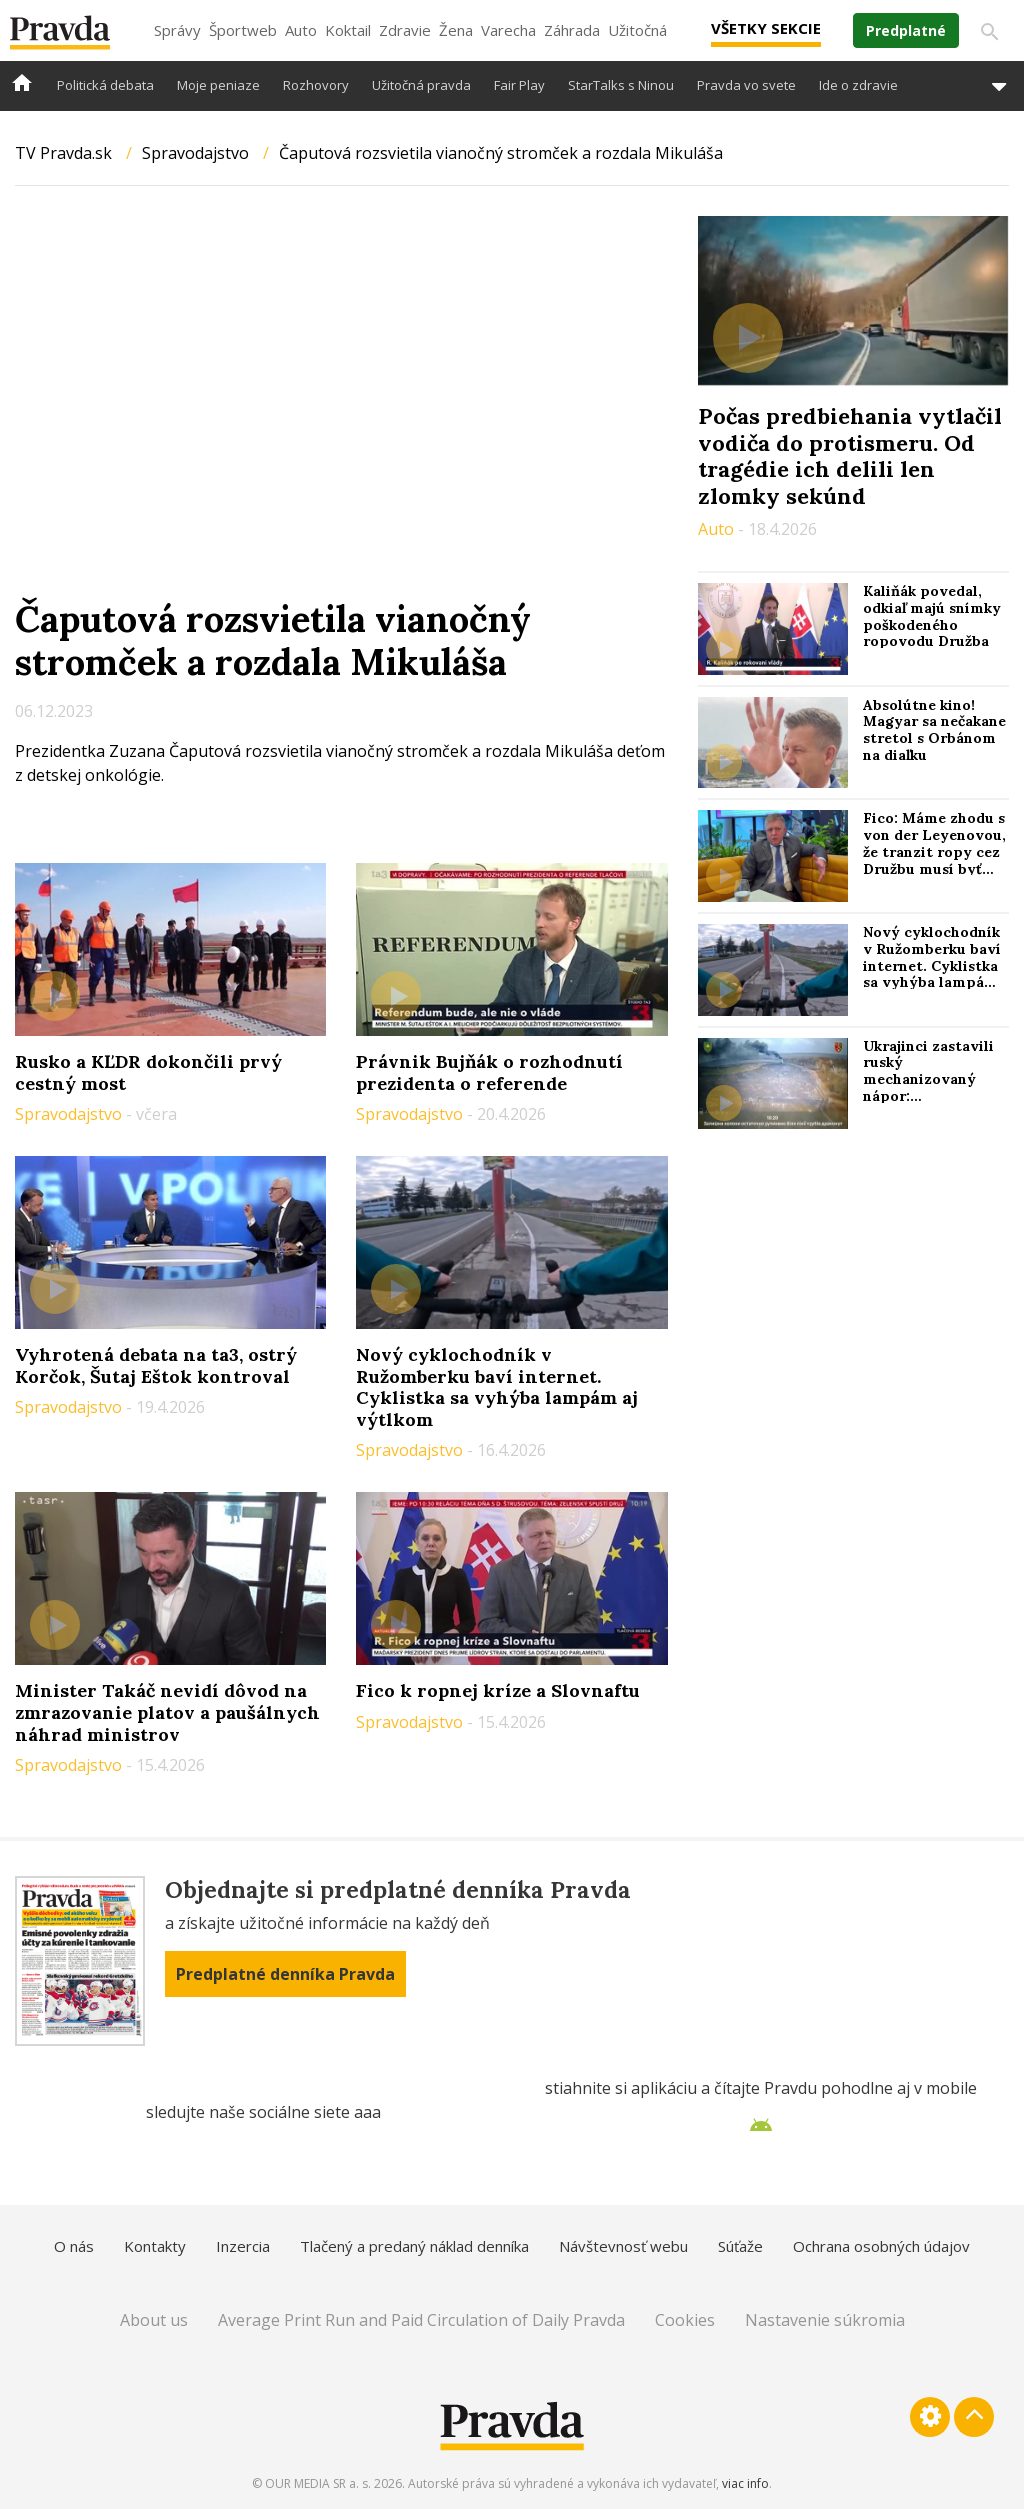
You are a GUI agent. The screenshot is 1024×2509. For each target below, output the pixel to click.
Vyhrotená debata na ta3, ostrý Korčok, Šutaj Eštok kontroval (156, 1365)
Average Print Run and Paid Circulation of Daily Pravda (421, 2320)
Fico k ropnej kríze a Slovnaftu (498, 1690)
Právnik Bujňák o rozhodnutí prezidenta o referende (489, 1072)
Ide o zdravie (858, 85)
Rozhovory (316, 85)
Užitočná (637, 30)
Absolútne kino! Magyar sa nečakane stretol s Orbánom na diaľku (934, 730)
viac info (745, 2483)
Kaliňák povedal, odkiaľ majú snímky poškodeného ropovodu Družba (932, 616)
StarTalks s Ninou (621, 85)
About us (154, 2320)
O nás (74, 2246)
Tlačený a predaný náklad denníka (414, 2246)
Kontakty (155, 2246)
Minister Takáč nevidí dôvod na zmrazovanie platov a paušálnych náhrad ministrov (167, 1712)
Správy (177, 30)
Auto (301, 30)
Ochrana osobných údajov (881, 2246)
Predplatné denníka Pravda (285, 1974)
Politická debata (105, 85)
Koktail (348, 30)
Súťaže (740, 2246)
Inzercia (243, 2246)
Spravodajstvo (195, 153)
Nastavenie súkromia (825, 2320)
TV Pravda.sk (63, 153)
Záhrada (572, 30)
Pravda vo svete (746, 85)
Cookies (685, 2320)
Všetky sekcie (766, 28)
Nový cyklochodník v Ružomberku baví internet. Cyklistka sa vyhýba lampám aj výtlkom (497, 1387)
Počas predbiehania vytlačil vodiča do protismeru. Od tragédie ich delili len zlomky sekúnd (850, 455)
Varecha (508, 30)
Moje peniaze (218, 85)
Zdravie (405, 30)
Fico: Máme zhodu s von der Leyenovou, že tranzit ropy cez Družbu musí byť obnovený (934, 851)
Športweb (243, 30)
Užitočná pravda (421, 85)
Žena (456, 30)
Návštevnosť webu (623, 2246)
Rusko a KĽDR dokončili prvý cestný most (148, 1072)
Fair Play (519, 85)
